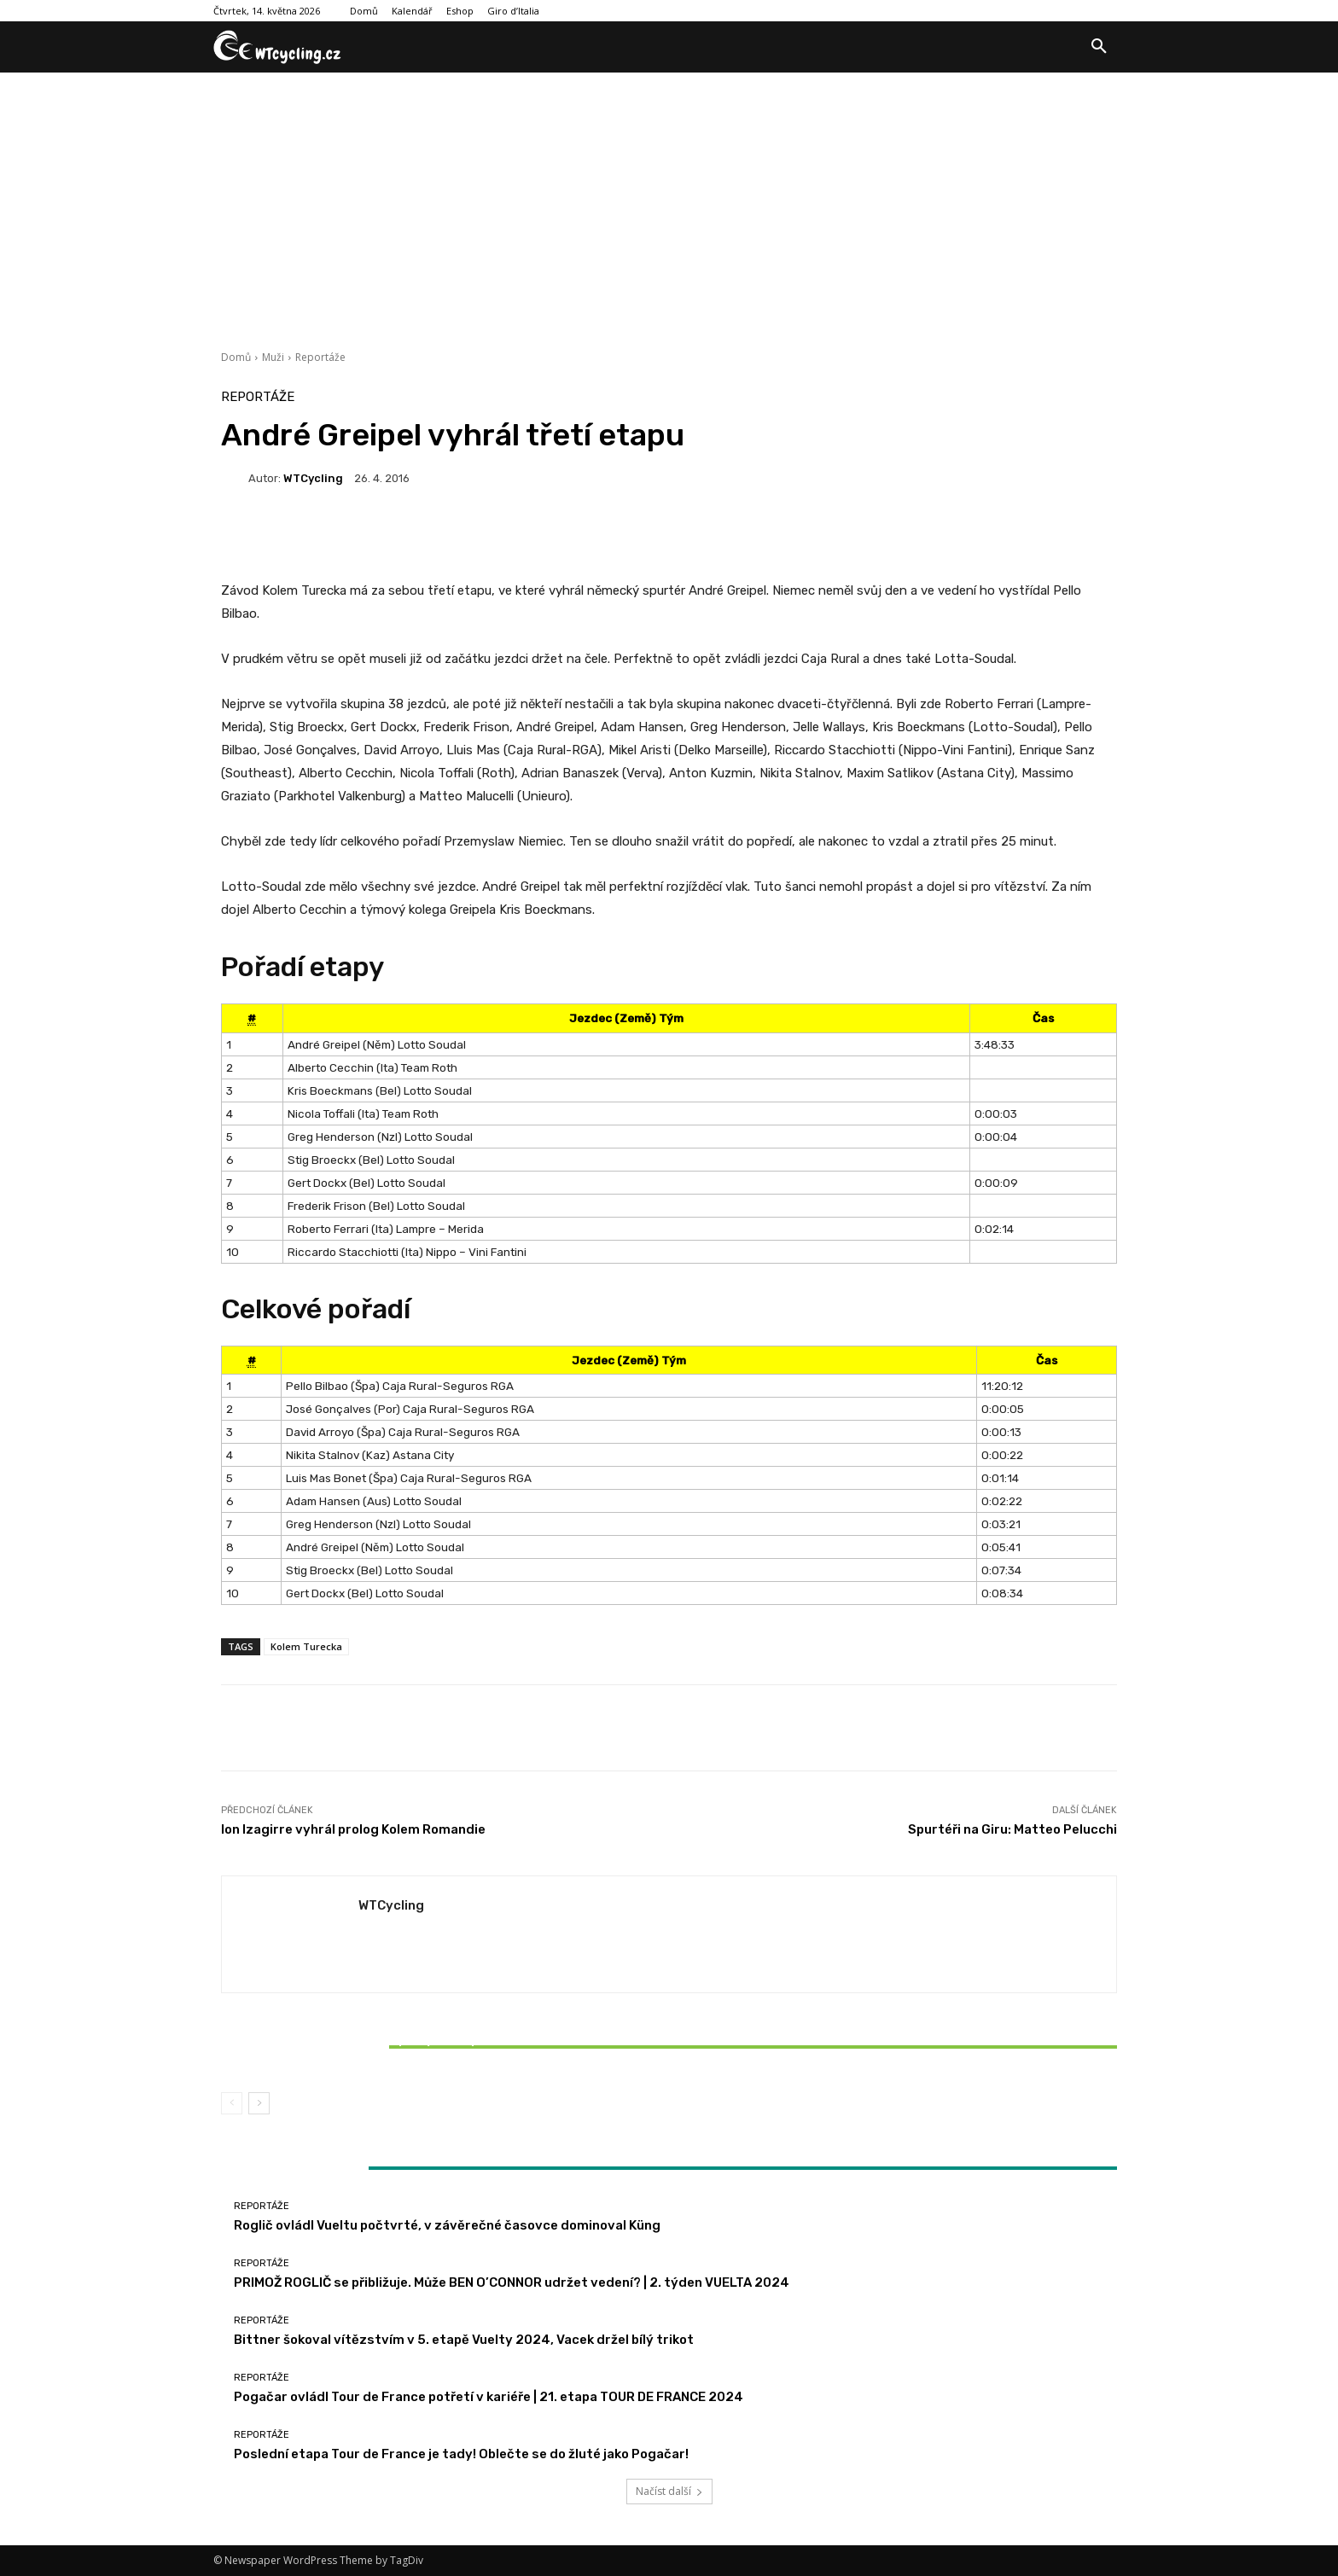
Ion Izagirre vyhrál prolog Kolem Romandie (353, 1829)
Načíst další (669, 2491)
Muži (273, 357)
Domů (236, 357)
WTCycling (313, 478)
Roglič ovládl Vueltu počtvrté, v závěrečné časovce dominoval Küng (447, 2225)
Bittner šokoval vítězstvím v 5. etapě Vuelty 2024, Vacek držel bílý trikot (368, 2047)
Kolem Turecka (306, 1646)
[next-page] (259, 2103)
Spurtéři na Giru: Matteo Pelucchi (1012, 1829)
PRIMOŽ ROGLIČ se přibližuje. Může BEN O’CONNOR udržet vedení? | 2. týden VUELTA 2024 (511, 2282)
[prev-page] (231, 2103)
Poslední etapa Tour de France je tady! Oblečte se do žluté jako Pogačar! (461, 2454)
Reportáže (320, 357)
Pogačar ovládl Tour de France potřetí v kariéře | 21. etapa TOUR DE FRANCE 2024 (488, 2396)
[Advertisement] (669, 200)
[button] (1099, 47)
